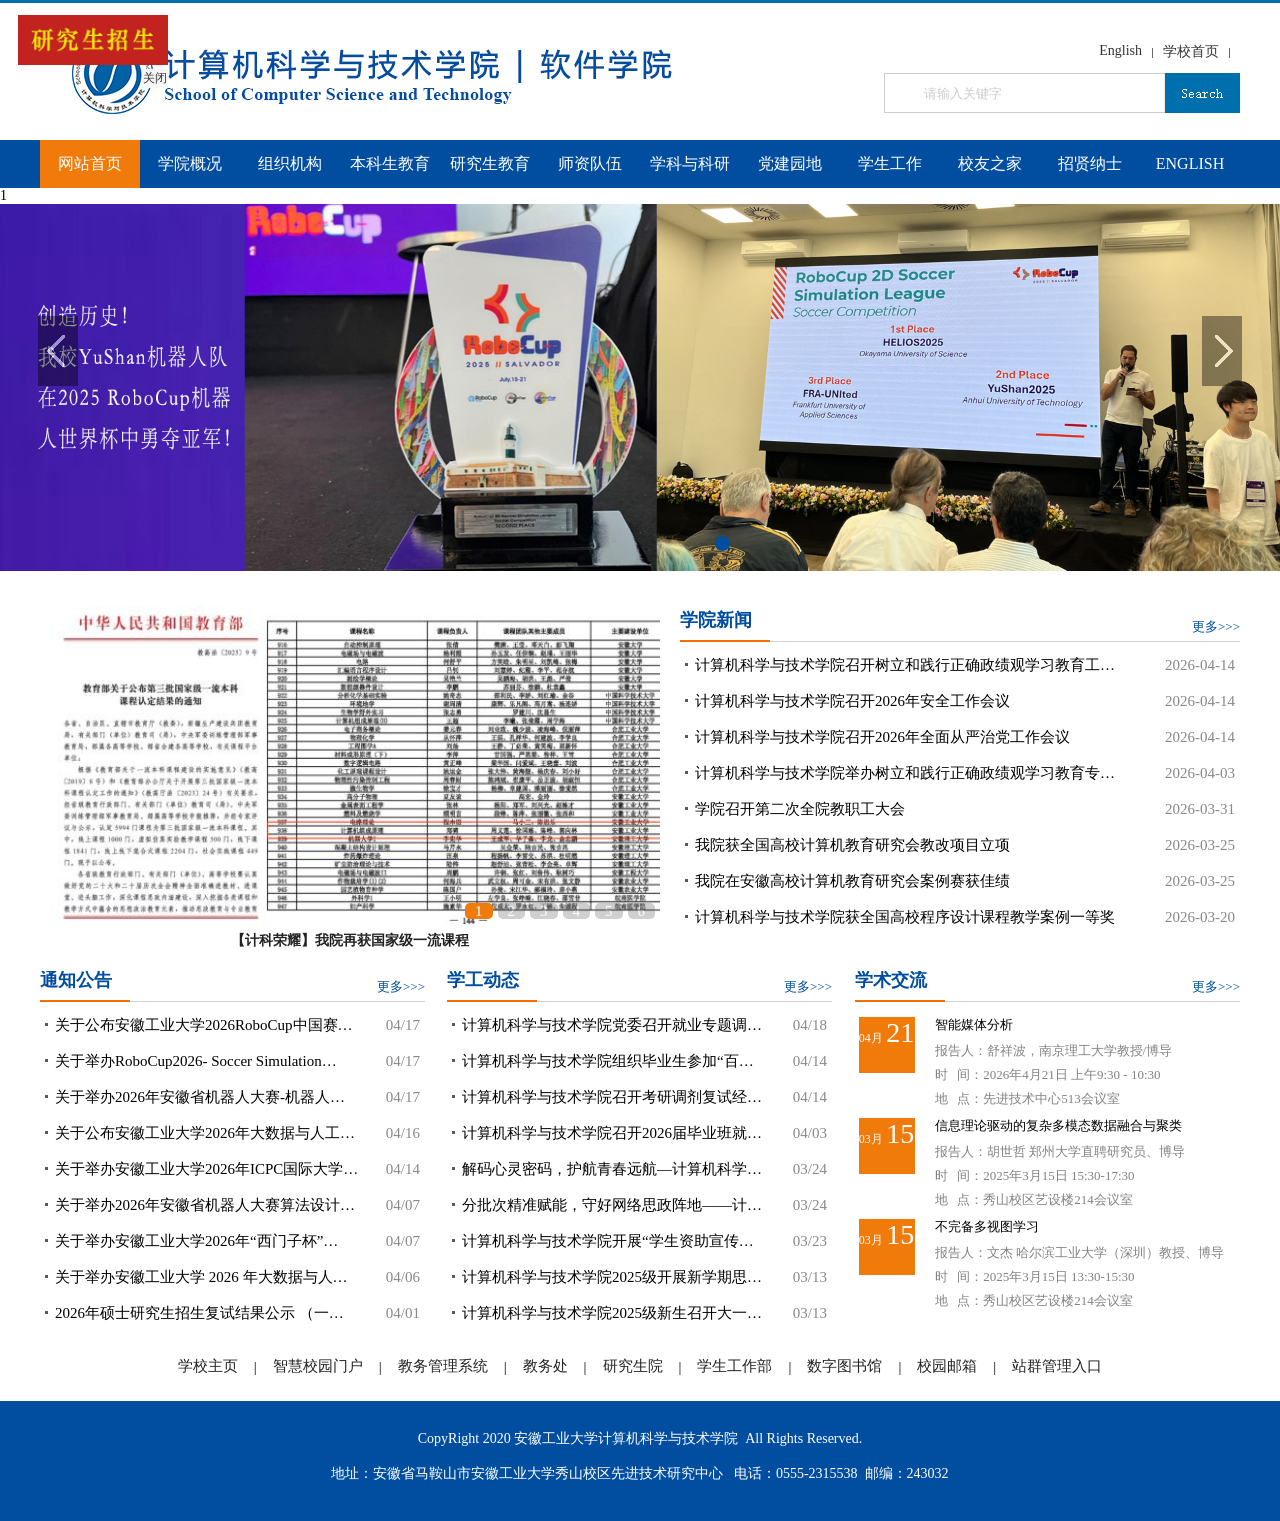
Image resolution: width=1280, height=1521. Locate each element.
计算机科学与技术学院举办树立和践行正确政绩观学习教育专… (905, 773)
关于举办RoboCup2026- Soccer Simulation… (196, 1061)
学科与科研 (690, 163)
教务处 (545, 1366)
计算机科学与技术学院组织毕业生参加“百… (608, 1061)
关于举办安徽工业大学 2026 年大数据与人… (201, 1277)
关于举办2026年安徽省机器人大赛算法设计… (205, 1205)
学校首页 (1191, 51)
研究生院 (633, 1366)
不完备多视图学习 (987, 1226)
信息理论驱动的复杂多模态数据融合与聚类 (1058, 1125)
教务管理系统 (443, 1366)
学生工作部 (734, 1366)
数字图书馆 (844, 1366)
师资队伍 (590, 163)
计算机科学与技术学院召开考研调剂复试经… (612, 1097)
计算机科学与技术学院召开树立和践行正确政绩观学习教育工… (905, 665)
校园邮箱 (947, 1366)
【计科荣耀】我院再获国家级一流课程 (350, 940)
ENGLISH (1190, 163)
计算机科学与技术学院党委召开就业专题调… (612, 1025)
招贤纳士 (1090, 163)
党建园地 (790, 163)
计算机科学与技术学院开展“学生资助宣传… (608, 1241)
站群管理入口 (1057, 1366)
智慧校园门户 (318, 1366)
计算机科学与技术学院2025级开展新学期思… (612, 1277)
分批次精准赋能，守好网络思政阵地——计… (612, 1205)
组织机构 (290, 163)
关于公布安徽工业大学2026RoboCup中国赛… (204, 1025)
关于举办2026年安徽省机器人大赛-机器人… (200, 1097)
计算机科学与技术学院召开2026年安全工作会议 (852, 701)
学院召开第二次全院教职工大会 (800, 809)
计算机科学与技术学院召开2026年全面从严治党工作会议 (882, 737)
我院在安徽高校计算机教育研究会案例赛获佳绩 (852, 881)
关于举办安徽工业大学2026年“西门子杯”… (196, 1241)
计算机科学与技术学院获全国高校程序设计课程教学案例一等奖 (905, 917)
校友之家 (990, 163)
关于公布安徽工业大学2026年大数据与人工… (205, 1133)
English (1120, 50)
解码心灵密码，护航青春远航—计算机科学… (612, 1169)
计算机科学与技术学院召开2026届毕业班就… (612, 1133)
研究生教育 (490, 163)
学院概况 (190, 163)
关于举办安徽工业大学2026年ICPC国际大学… (206, 1169)
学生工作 (890, 163)
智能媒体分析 (974, 1024)
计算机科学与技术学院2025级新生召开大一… (612, 1313)
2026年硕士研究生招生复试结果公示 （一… (199, 1313)
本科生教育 (390, 163)
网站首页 (90, 163)
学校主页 (208, 1366)
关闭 (145, 68)
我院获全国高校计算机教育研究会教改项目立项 (852, 845)
